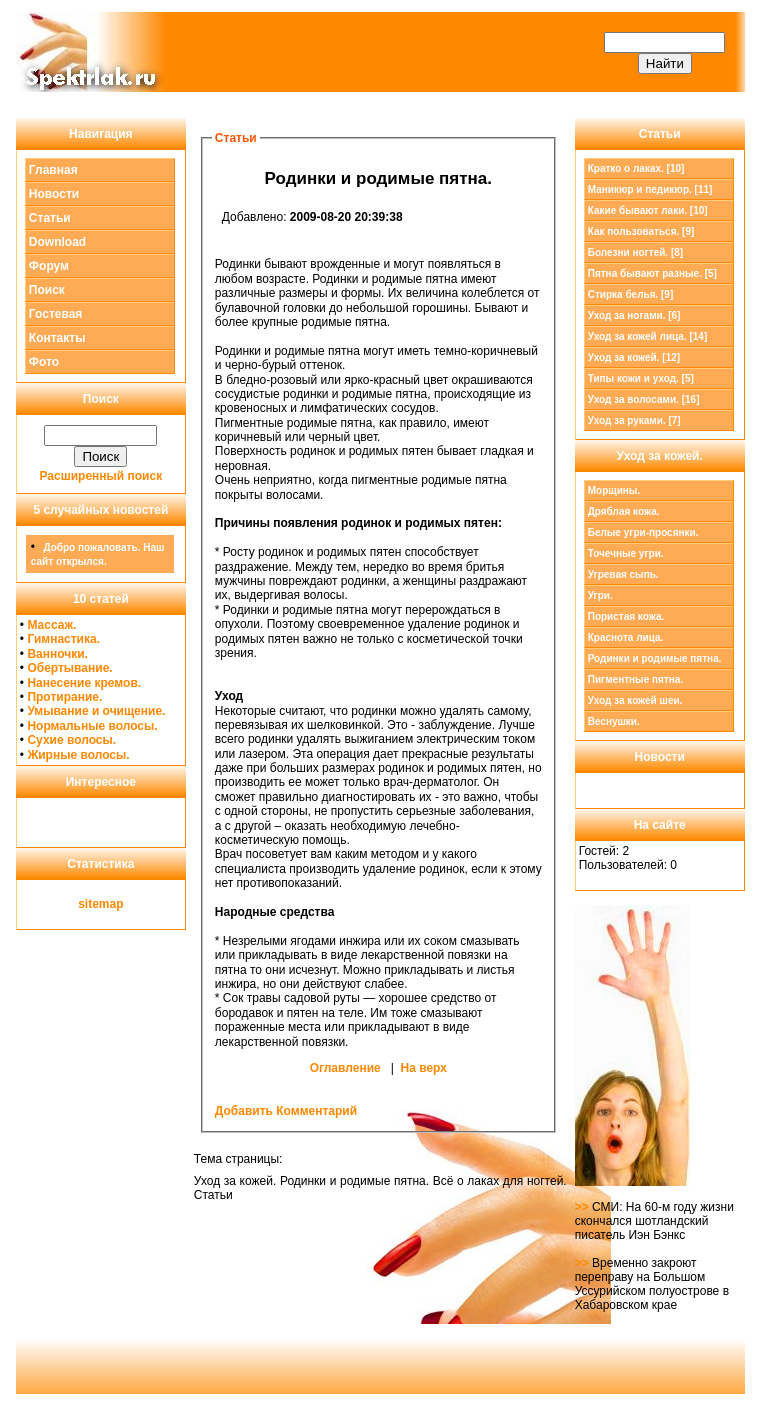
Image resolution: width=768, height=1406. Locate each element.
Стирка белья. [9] (631, 294)
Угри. (600, 595)
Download (57, 242)
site (88, 904)
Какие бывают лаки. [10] (648, 210)
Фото (44, 362)
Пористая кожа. (626, 616)
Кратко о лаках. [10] (636, 168)
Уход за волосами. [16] (644, 399)
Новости (54, 194)
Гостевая (56, 314)
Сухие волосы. (71, 740)
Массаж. (51, 625)
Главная (53, 170)
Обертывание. (69, 668)
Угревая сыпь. (623, 574)
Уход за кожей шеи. (635, 700)
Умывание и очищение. (96, 711)
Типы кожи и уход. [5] (641, 378)
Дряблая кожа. (624, 511)
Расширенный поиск (101, 476)
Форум (49, 266)
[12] (634, 357)
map (111, 904)
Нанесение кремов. (84, 683)
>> (583, 1207)
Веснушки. (614, 721)
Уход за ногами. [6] (634, 315)
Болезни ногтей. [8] (635, 252)
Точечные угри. (626, 553)
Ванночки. (57, 654)
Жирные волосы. (78, 755)
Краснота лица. (626, 637)
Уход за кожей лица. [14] (648, 336)
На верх (424, 1068)
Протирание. (64, 697)
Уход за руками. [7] (634, 420)
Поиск (47, 290)
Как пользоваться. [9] (641, 231)
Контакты (57, 338)
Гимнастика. (63, 639)
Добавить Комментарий (286, 1111)
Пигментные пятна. (635, 679)
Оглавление (345, 1068)
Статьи (50, 218)
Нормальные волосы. (92, 726)
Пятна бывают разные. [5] (652, 273)
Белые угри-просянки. (643, 532)
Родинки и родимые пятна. (655, 658)
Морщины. (614, 490)
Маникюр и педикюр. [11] (650, 189)
